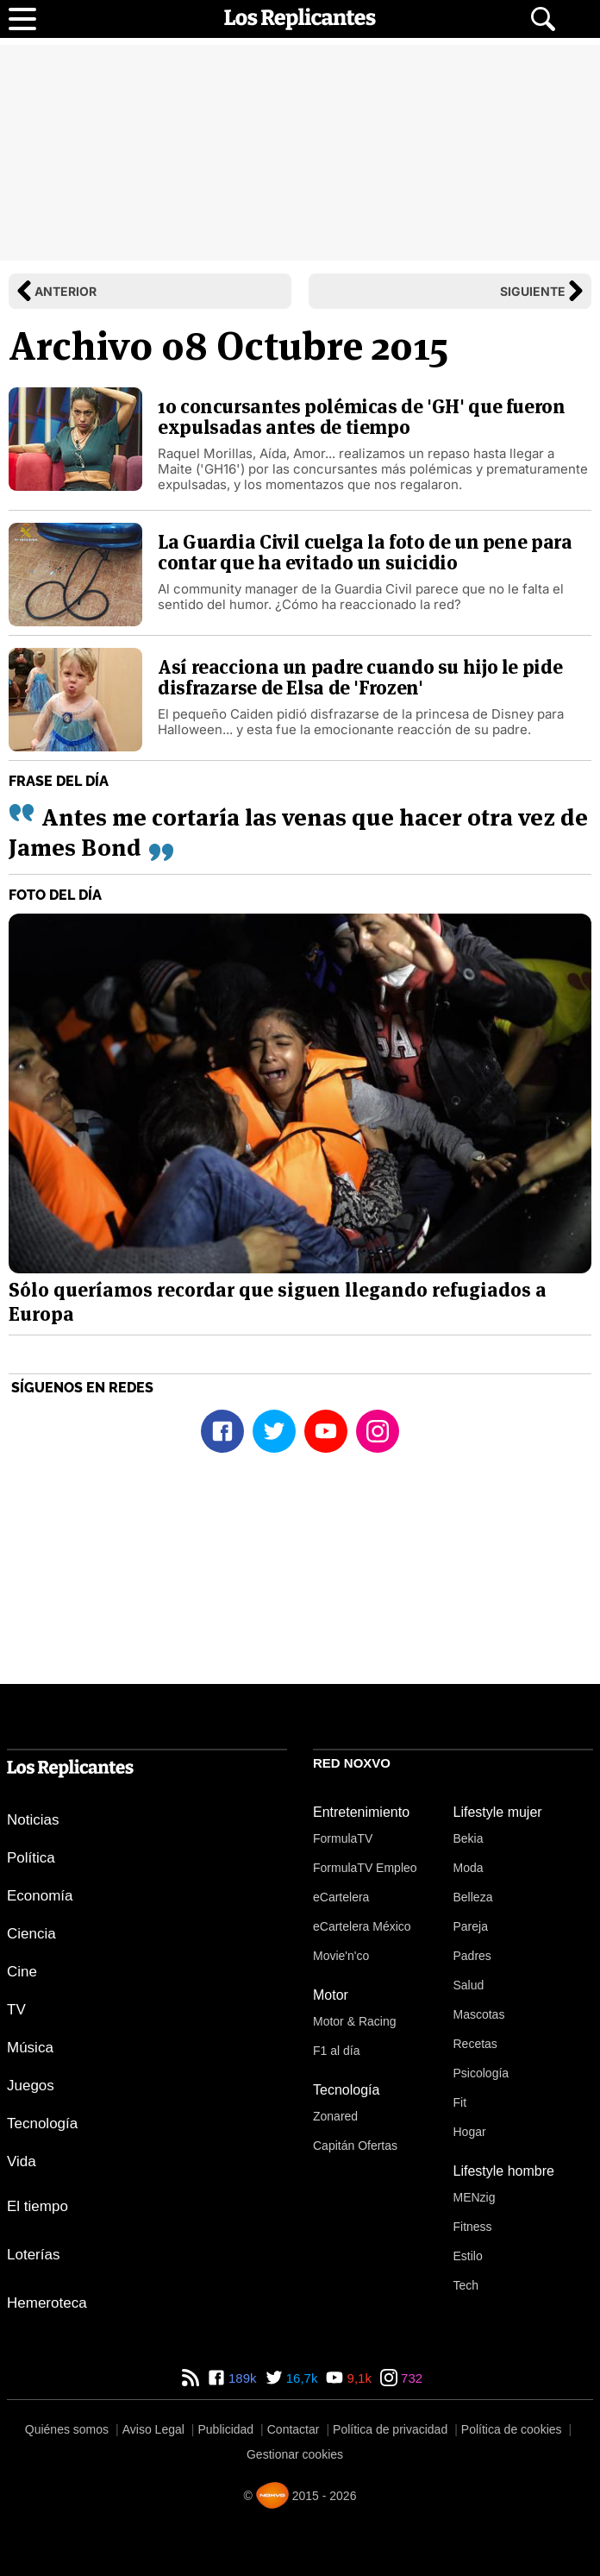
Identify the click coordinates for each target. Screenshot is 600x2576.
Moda (468, 1868)
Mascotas (479, 2014)
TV (16, 2009)
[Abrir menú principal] (22, 19)
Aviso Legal (153, 2429)
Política (31, 1858)
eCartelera (341, 1897)
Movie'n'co (341, 1956)
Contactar (293, 2429)
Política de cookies (511, 2429)
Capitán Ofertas (355, 2145)
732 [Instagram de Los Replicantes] (409, 2378)
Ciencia (31, 1934)
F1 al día (336, 2051)
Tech (466, 2285)
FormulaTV (342, 1838)
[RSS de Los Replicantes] (190, 2378)
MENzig (474, 2197)
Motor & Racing (354, 2021)
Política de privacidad (390, 2429)
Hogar (469, 2132)
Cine (22, 1971)
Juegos (30, 2085)
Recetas (475, 2044)
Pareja (470, 1926)
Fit (460, 2102)
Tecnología (42, 2123)
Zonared (335, 2116)
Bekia (468, 1838)
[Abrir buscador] (543, 19)
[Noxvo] (272, 2495)
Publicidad (226, 2429)
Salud (468, 1985)
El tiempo (37, 2206)
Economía (40, 1896)
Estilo (468, 2256)
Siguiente (533, 291)
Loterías (33, 2254)
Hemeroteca (47, 2303)
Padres (472, 1956)
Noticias (33, 1820)
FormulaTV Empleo (365, 1868)
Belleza (473, 1897)
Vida (21, 2161)
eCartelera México (362, 1926)
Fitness (472, 2227)
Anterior (65, 291)
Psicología (481, 2073)
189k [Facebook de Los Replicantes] (241, 2378)
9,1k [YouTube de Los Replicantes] (357, 2378)
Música (30, 2047)
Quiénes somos (67, 2429)
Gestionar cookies (295, 2454)
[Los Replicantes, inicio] (300, 19)
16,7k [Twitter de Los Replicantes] (300, 2378)
